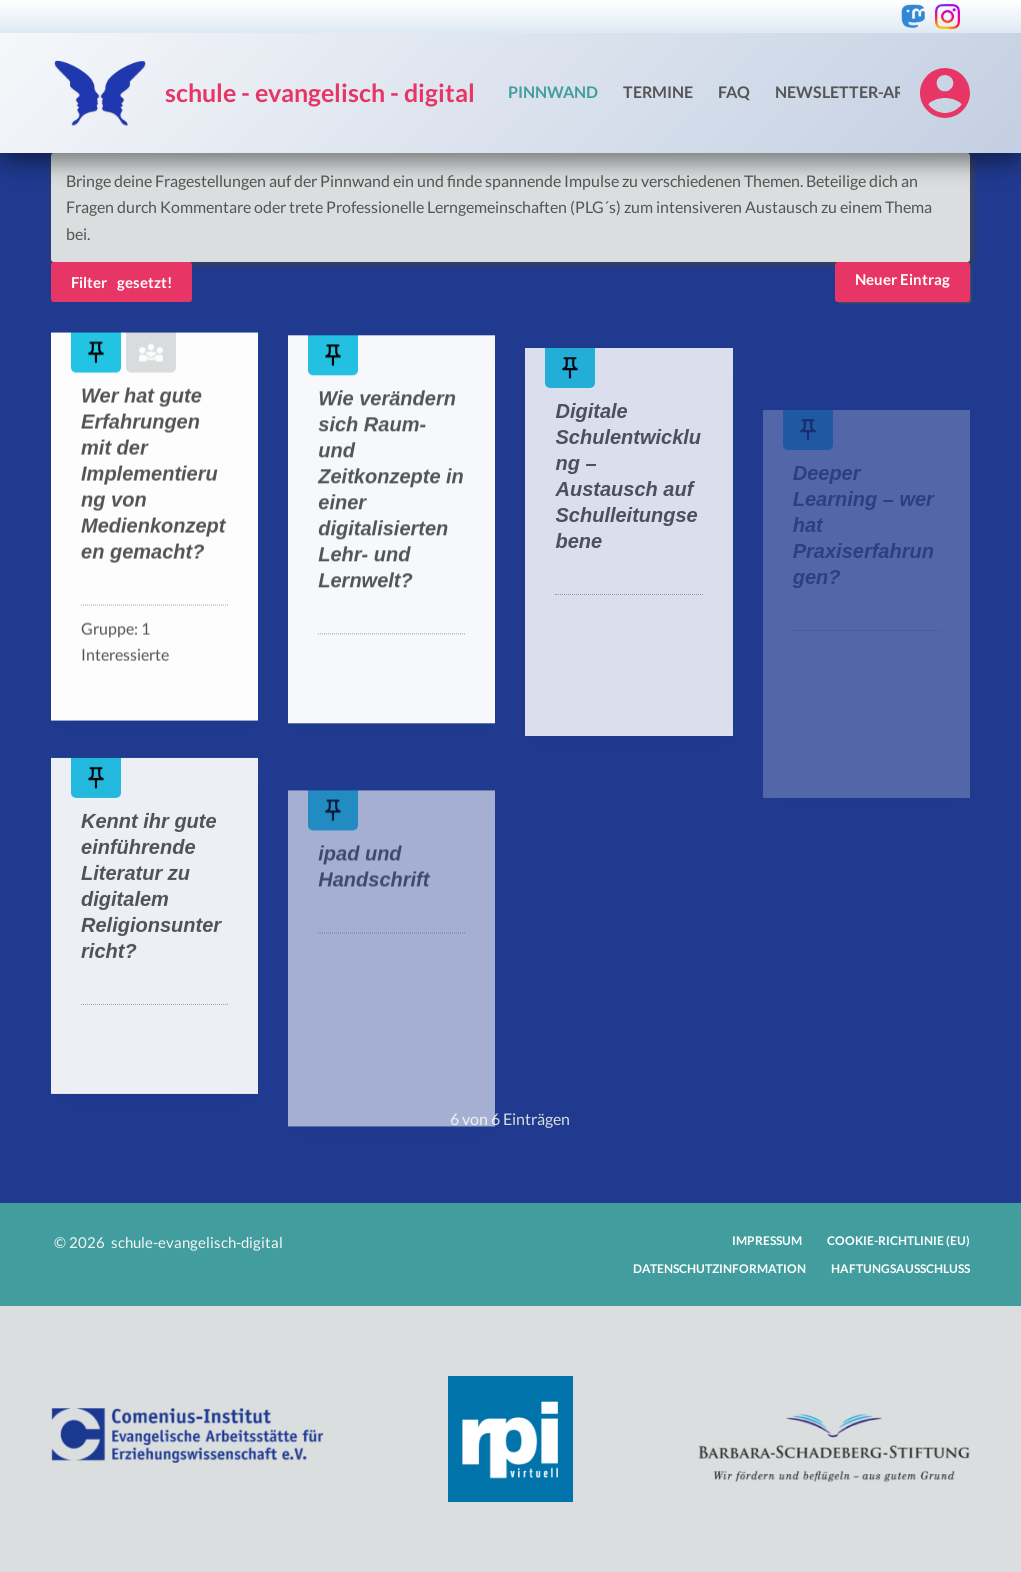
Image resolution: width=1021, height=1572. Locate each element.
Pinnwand (553, 91)
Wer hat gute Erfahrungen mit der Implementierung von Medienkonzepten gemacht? (153, 475)
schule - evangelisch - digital (320, 92)
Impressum (767, 1240)
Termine (658, 91)
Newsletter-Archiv (859, 91)
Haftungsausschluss (900, 1268)
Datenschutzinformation (719, 1268)
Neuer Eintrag (902, 279)
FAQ (734, 91)
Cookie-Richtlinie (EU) (898, 1240)
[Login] (945, 93)
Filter (89, 282)
